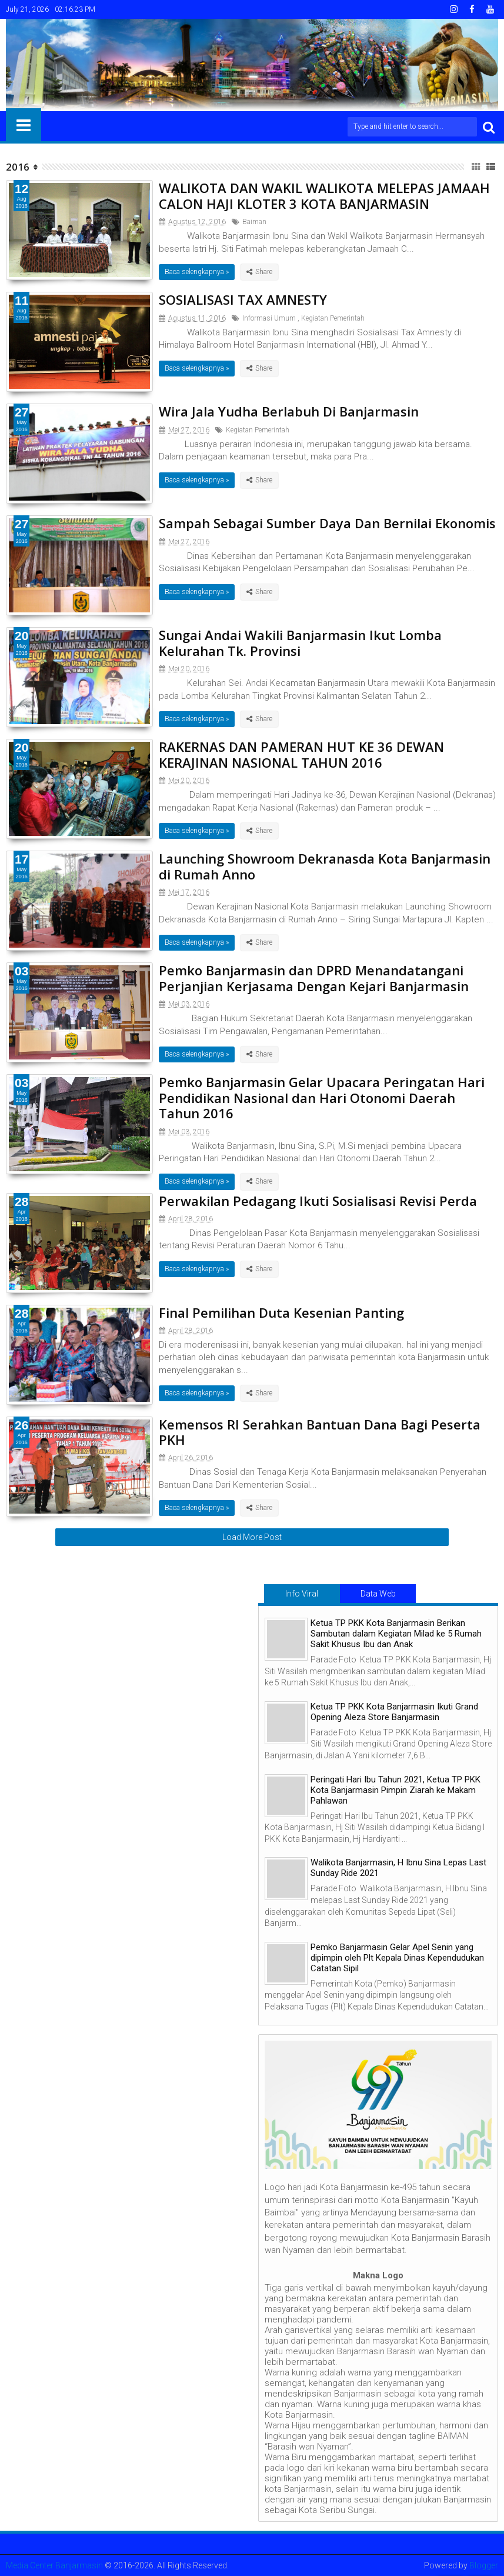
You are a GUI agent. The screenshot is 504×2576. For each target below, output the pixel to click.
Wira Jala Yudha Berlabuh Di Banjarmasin (289, 411)
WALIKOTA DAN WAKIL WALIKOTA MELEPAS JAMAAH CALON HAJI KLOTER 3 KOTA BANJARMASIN (324, 195)
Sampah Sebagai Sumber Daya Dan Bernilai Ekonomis (327, 523)
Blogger (483, 2565)
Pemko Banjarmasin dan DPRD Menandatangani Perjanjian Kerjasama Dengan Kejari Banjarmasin (314, 977)
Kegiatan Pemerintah (333, 318)
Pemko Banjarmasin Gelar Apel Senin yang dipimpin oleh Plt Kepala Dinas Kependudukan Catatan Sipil (397, 1958)
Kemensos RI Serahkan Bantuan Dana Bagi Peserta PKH (319, 1431)
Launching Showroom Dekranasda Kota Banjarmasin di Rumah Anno (324, 865)
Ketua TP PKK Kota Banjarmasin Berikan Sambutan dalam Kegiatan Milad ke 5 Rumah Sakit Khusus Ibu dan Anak (396, 1633)
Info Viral (301, 1593)
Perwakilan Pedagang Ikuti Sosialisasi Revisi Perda (318, 1200)
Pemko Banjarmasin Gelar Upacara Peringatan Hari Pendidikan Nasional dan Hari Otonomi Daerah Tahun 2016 (322, 1097)
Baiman (254, 222)
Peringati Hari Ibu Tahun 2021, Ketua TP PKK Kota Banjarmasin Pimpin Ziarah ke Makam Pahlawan (395, 1790)
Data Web (378, 1593)
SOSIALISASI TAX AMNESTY (243, 299)
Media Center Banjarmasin (54, 2565)
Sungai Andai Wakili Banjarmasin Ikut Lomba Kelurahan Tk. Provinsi (300, 642)
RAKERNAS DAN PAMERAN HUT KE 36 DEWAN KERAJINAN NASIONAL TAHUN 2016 (301, 754)
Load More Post (252, 1537)
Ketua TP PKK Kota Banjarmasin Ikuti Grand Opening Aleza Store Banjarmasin (394, 1711)
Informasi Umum (269, 318)
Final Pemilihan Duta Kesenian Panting (281, 1312)
